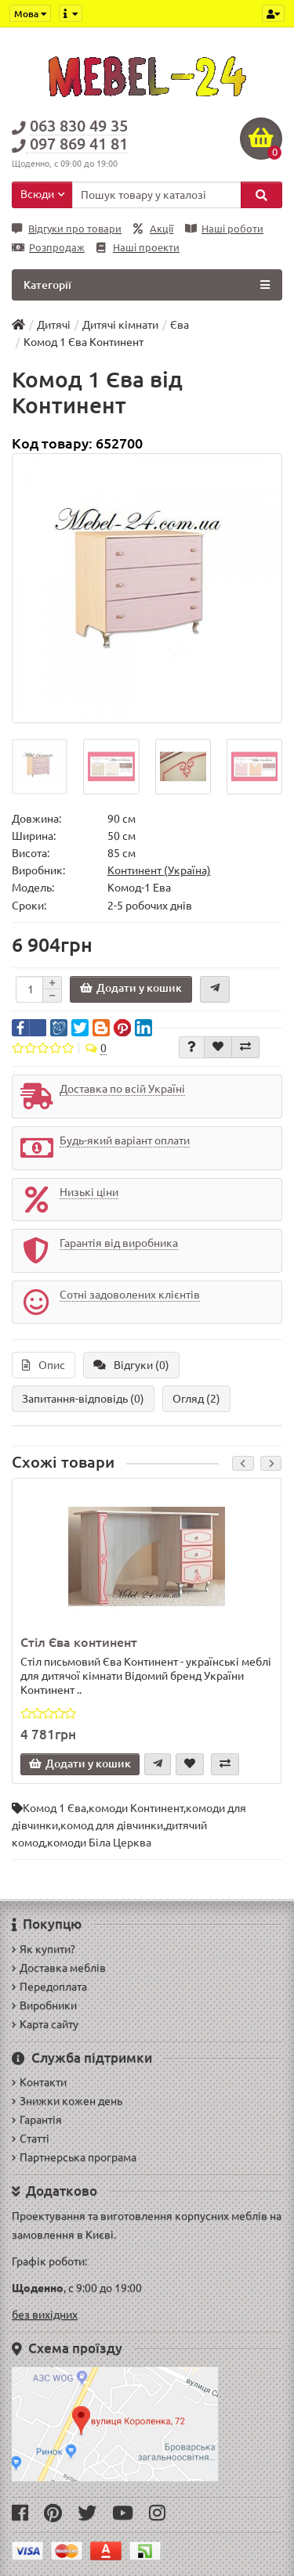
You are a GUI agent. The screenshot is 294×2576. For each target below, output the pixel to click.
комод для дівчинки (111, 1825)
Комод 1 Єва (54, 1808)
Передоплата (49, 1986)
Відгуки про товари (67, 229)
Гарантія (37, 2119)
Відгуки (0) (131, 1365)
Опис (43, 1365)
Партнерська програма (74, 2157)
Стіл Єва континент (78, 1642)
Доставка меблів (59, 1968)
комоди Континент (136, 1808)
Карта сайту (45, 2024)
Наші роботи (224, 229)
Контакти (39, 2082)
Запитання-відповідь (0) (83, 1398)
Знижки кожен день (67, 2101)
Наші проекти (138, 248)
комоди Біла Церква (99, 1842)
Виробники (44, 2005)
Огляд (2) (196, 1398)
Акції (153, 229)
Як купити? (43, 1949)
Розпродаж (48, 248)
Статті (30, 2138)
